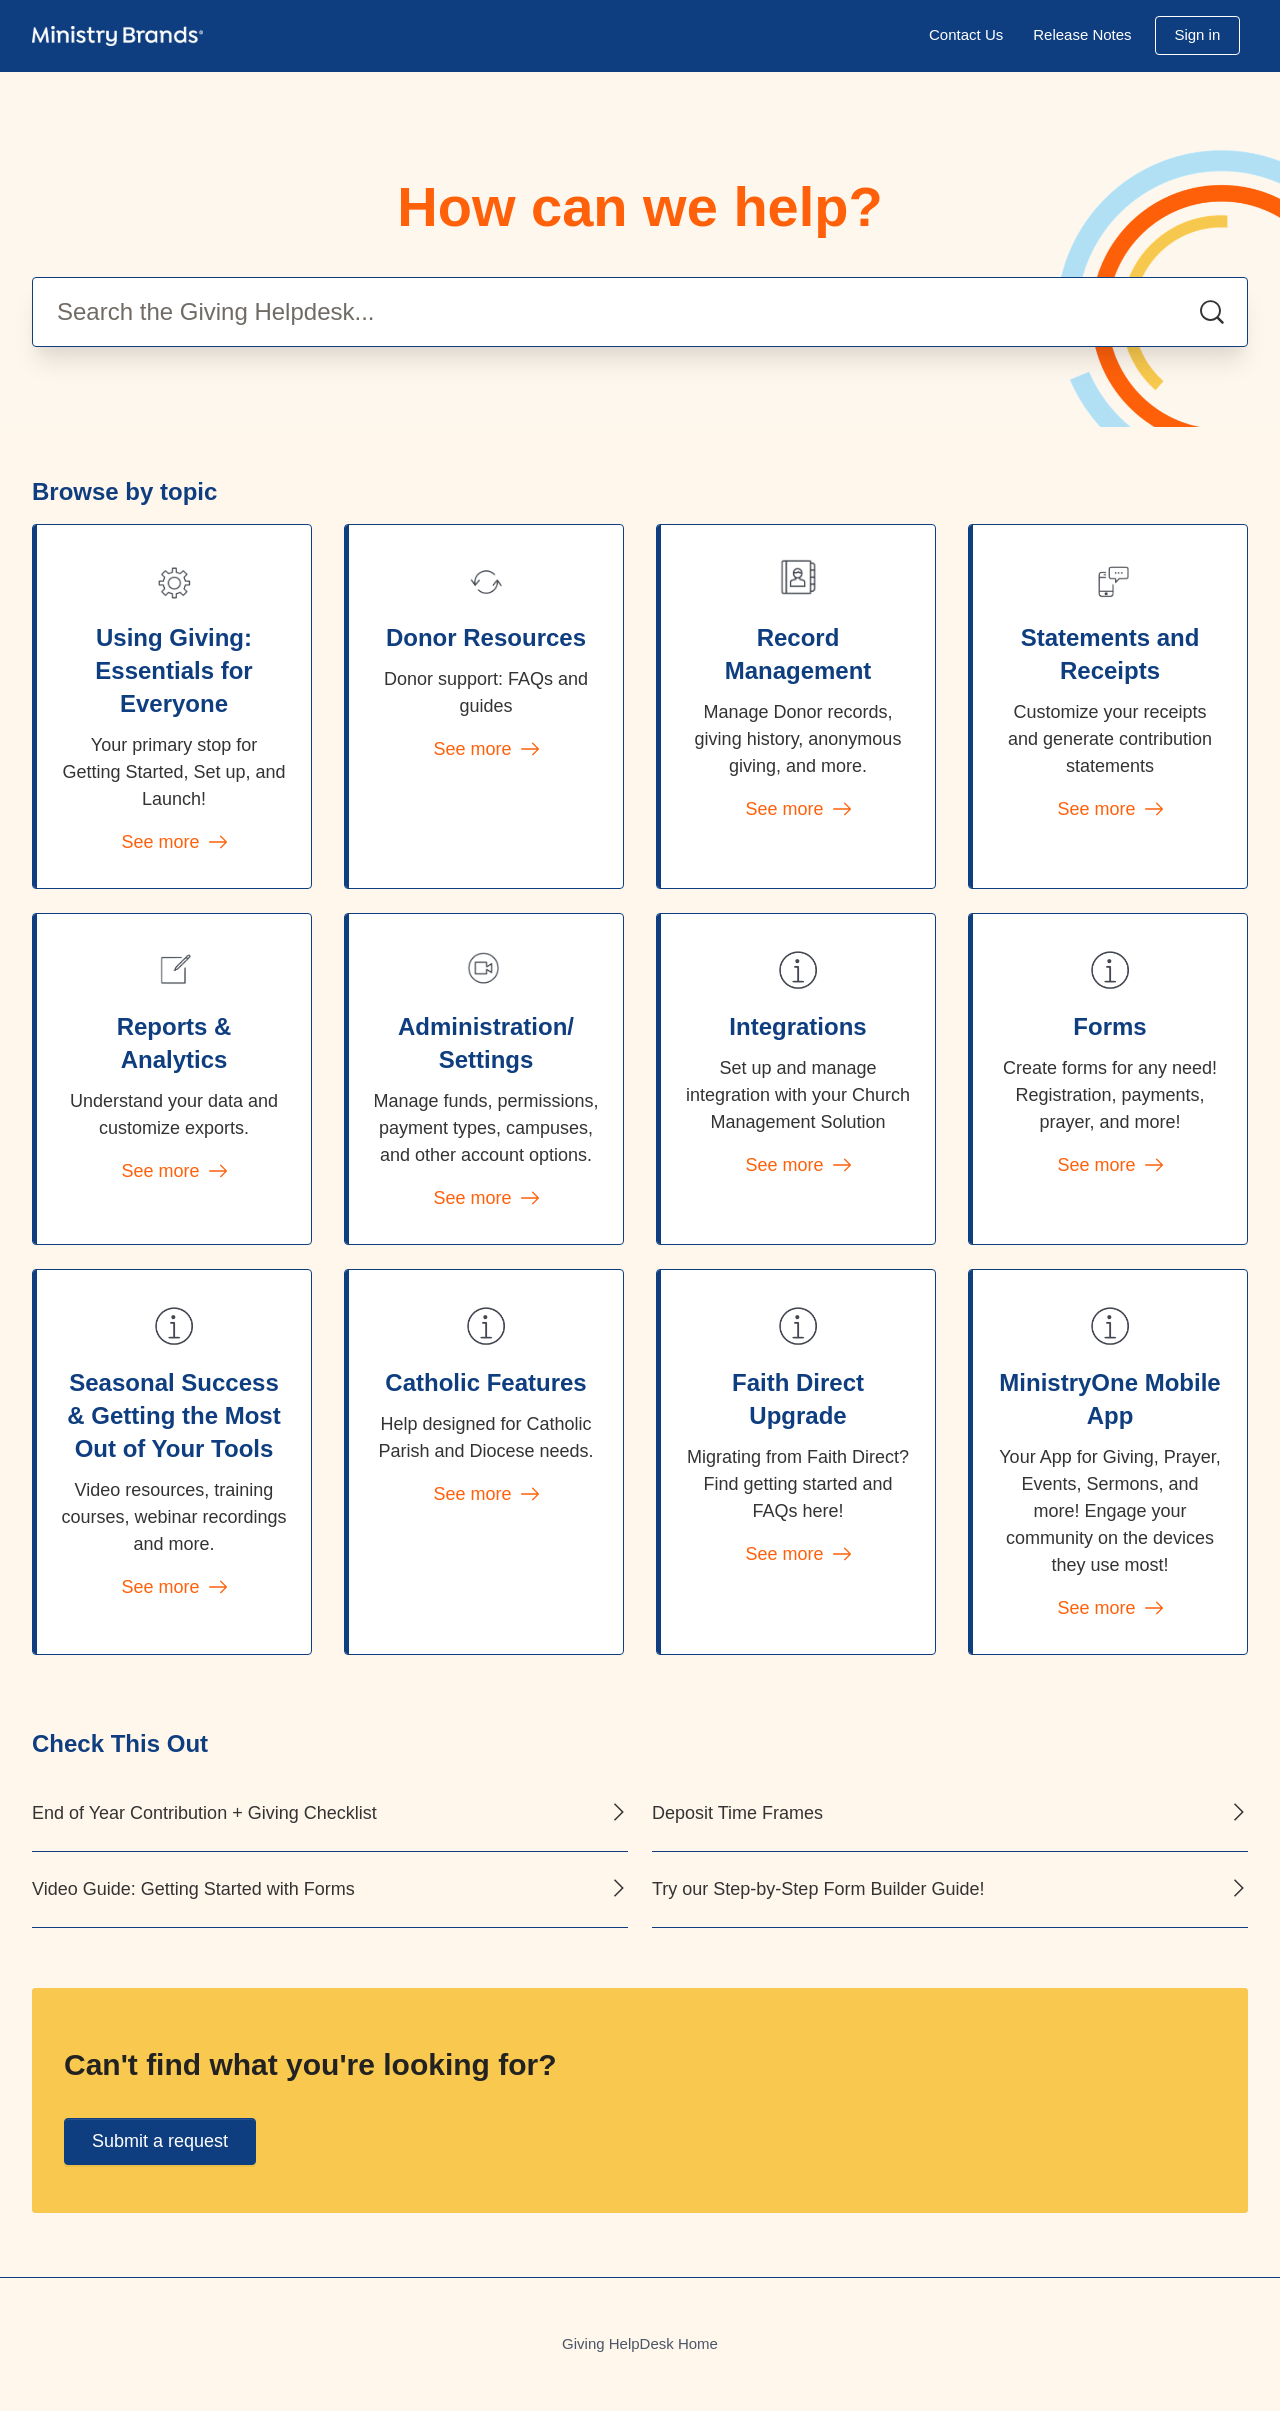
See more (173, 842)
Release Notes (1082, 34)
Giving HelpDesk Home (640, 2343)
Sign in (1197, 34)
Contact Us (966, 34)
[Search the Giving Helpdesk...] (640, 312)
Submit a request (160, 2141)
